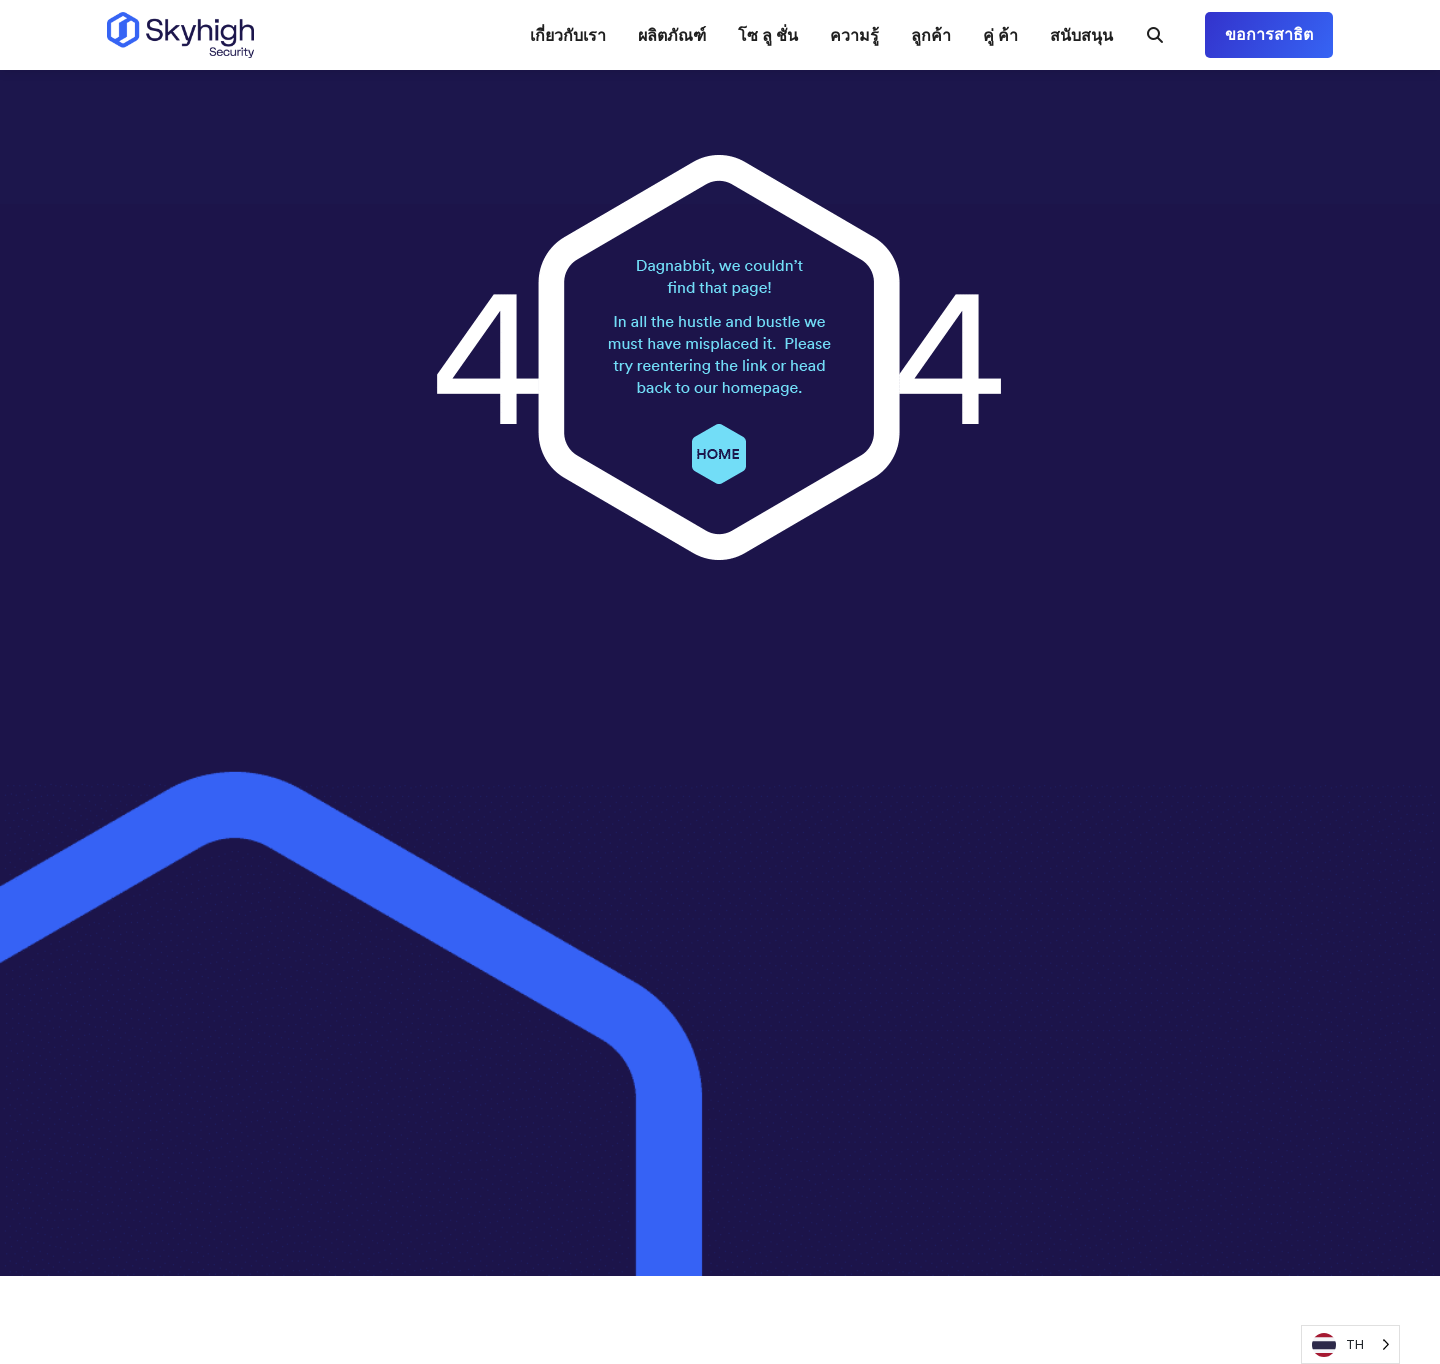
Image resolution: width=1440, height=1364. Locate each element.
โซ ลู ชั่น (768, 35)
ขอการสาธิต (1269, 34)
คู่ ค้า (1000, 35)
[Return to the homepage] (180, 35)
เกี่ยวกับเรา (568, 35)
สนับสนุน (1081, 35)
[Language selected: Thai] (1350, 1344)
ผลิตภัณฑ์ (672, 35)
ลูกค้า (931, 35)
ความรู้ (854, 35)
